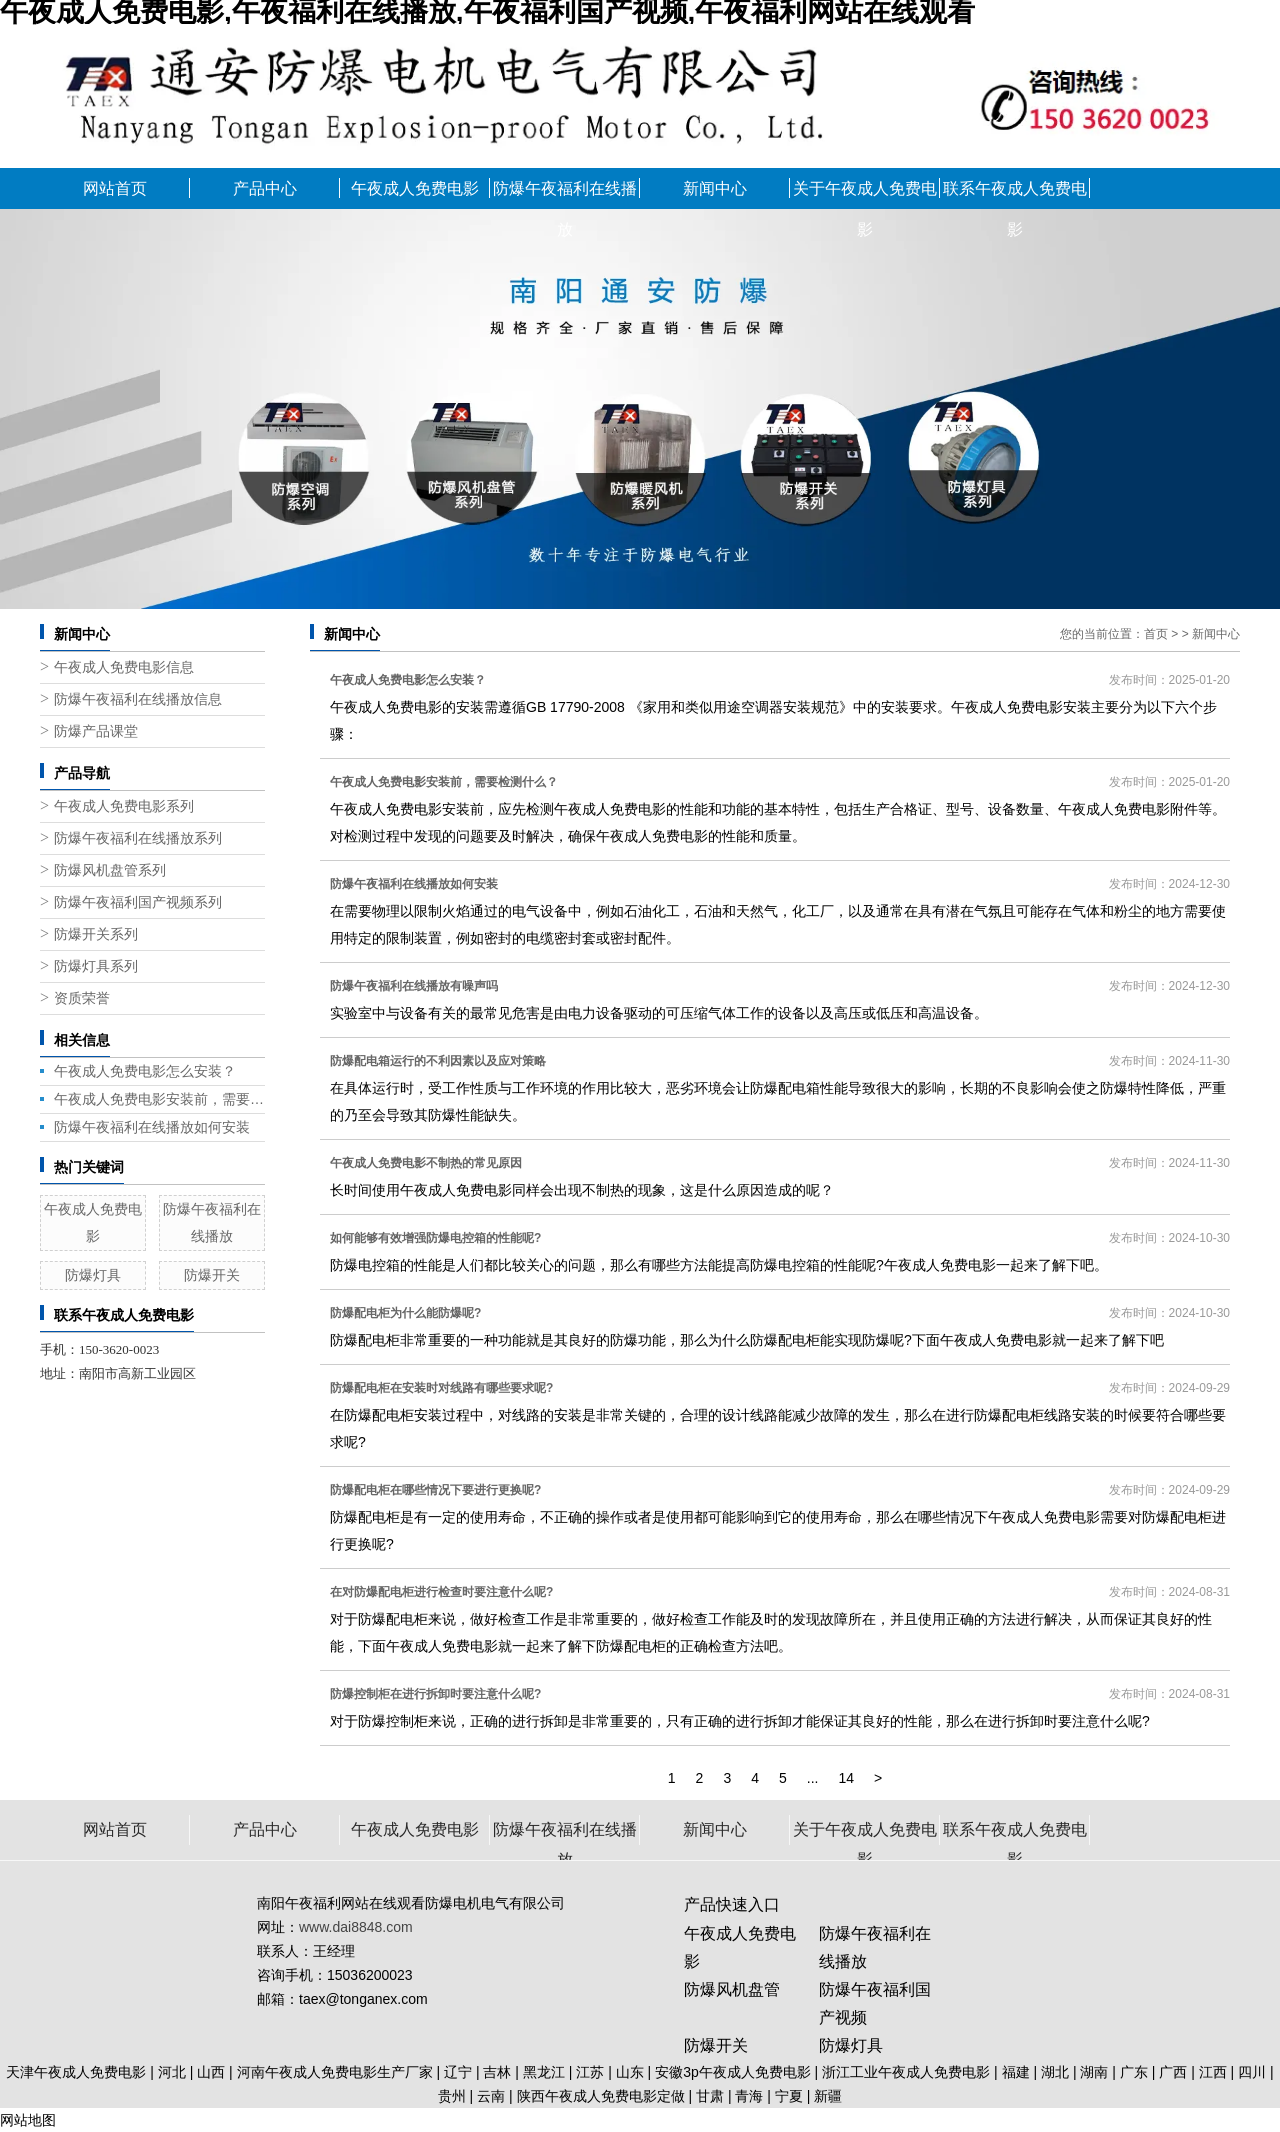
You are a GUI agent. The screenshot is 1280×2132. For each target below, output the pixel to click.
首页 (1156, 634)
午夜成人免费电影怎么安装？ (145, 1071)
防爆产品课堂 (96, 731)
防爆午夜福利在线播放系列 (138, 838)
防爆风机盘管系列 (110, 870)
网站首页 (115, 188)
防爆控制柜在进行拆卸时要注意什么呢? (435, 1694)
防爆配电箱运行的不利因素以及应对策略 (438, 1061)
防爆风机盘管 (732, 1989)
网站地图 (28, 2120)
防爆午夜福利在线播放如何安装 (152, 1127)
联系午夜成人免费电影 (1015, 194)
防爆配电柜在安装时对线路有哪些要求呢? (441, 1388)
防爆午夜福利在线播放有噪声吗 (414, 986)
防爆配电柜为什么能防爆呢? (405, 1313)
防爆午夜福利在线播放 (565, 194)
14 (846, 1778)
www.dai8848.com (356, 1927)
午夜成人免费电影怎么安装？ (408, 680)
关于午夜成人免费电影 (865, 194)
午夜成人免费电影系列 (124, 806)
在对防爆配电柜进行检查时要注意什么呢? (441, 1592)
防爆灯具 (93, 1275)
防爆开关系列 (96, 934)
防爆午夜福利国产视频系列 (138, 902)
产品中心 (265, 188)
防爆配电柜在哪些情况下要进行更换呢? (435, 1490)
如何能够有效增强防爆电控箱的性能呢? (435, 1238)
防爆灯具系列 (96, 966)
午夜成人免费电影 (415, 188)
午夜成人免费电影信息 (124, 667)
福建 (1016, 2072)
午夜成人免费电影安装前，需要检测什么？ (159, 1099)
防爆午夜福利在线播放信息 (138, 699)
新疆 (828, 2096)
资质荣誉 (82, 998)
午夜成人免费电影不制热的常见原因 (426, 1163)
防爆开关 (212, 1275)
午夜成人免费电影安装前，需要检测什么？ (444, 782)
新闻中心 (715, 188)
